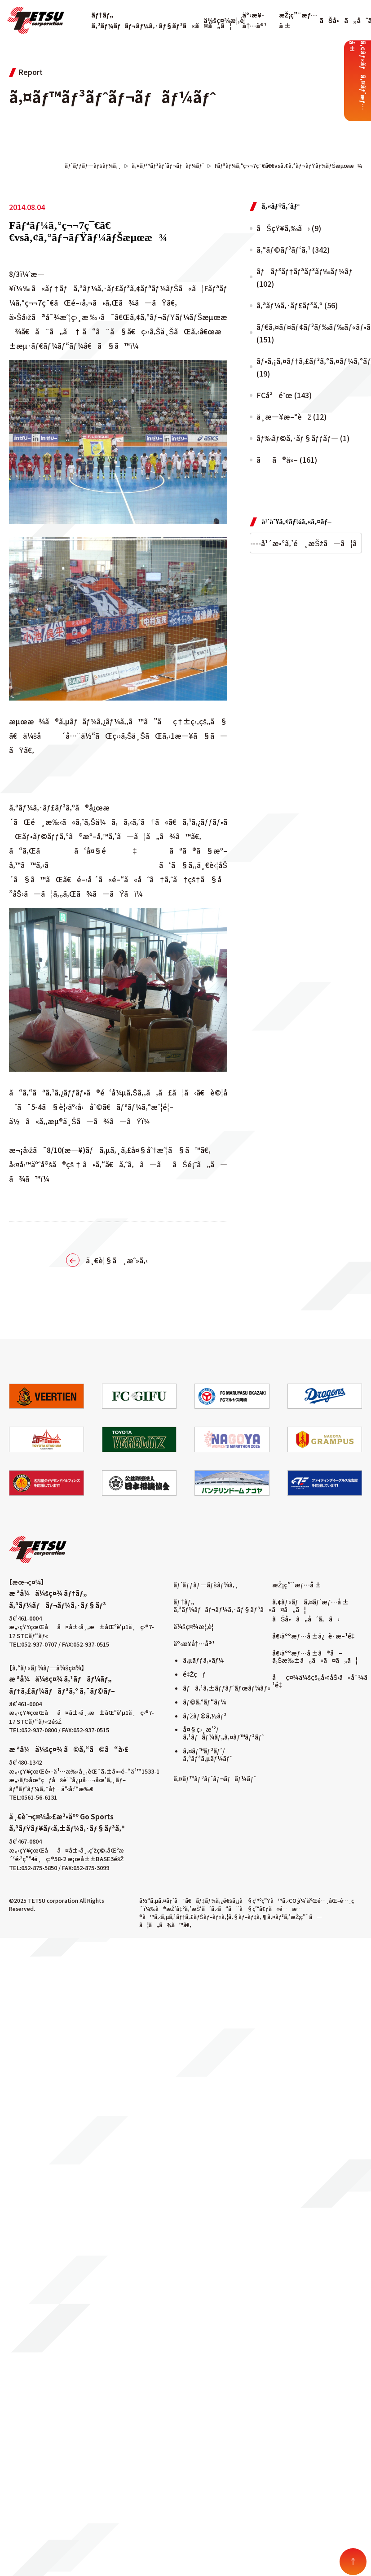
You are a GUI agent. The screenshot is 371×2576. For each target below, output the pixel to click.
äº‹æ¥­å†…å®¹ (194, 1643)
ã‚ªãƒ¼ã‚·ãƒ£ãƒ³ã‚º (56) (297, 305)
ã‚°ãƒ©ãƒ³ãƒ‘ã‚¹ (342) (293, 249)
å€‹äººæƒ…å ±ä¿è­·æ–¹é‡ (315, 1635)
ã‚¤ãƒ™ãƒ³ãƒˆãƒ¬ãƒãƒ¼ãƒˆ (214, 1778)
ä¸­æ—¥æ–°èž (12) (291, 416)
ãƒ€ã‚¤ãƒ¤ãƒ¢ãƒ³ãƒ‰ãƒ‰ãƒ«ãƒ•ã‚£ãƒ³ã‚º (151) (309, 333)
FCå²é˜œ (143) (284, 395)
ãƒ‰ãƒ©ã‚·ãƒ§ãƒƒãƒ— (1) (302, 438)
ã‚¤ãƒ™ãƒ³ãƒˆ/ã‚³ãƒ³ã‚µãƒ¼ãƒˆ (207, 1754)
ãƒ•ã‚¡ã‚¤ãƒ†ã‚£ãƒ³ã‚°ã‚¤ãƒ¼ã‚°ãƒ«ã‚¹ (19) (309, 367)
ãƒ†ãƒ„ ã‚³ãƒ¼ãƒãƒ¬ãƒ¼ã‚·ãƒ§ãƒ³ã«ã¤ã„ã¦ (239, 1605)
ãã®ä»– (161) (286, 459)
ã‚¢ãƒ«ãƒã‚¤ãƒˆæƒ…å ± (310, 1601)
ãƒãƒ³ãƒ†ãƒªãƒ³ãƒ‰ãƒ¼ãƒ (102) (305, 277)
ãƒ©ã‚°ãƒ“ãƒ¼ (204, 1701)
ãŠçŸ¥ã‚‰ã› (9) (288, 228)
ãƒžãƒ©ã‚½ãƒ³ (204, 1715)
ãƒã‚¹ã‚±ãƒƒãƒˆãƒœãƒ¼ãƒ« (226, 1687)
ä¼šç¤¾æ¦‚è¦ (227, 20)
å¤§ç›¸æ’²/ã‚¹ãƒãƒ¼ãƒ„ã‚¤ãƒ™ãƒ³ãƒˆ (223, 1733)
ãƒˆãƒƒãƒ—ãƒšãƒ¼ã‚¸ (205, 1584)
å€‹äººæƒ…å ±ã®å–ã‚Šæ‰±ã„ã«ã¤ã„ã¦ (315, 1656)
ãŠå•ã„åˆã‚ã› (305, 1618)
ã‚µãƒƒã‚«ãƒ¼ (203, 1660)
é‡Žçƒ (194, 1673)
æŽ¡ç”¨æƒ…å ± (296, 1584)
